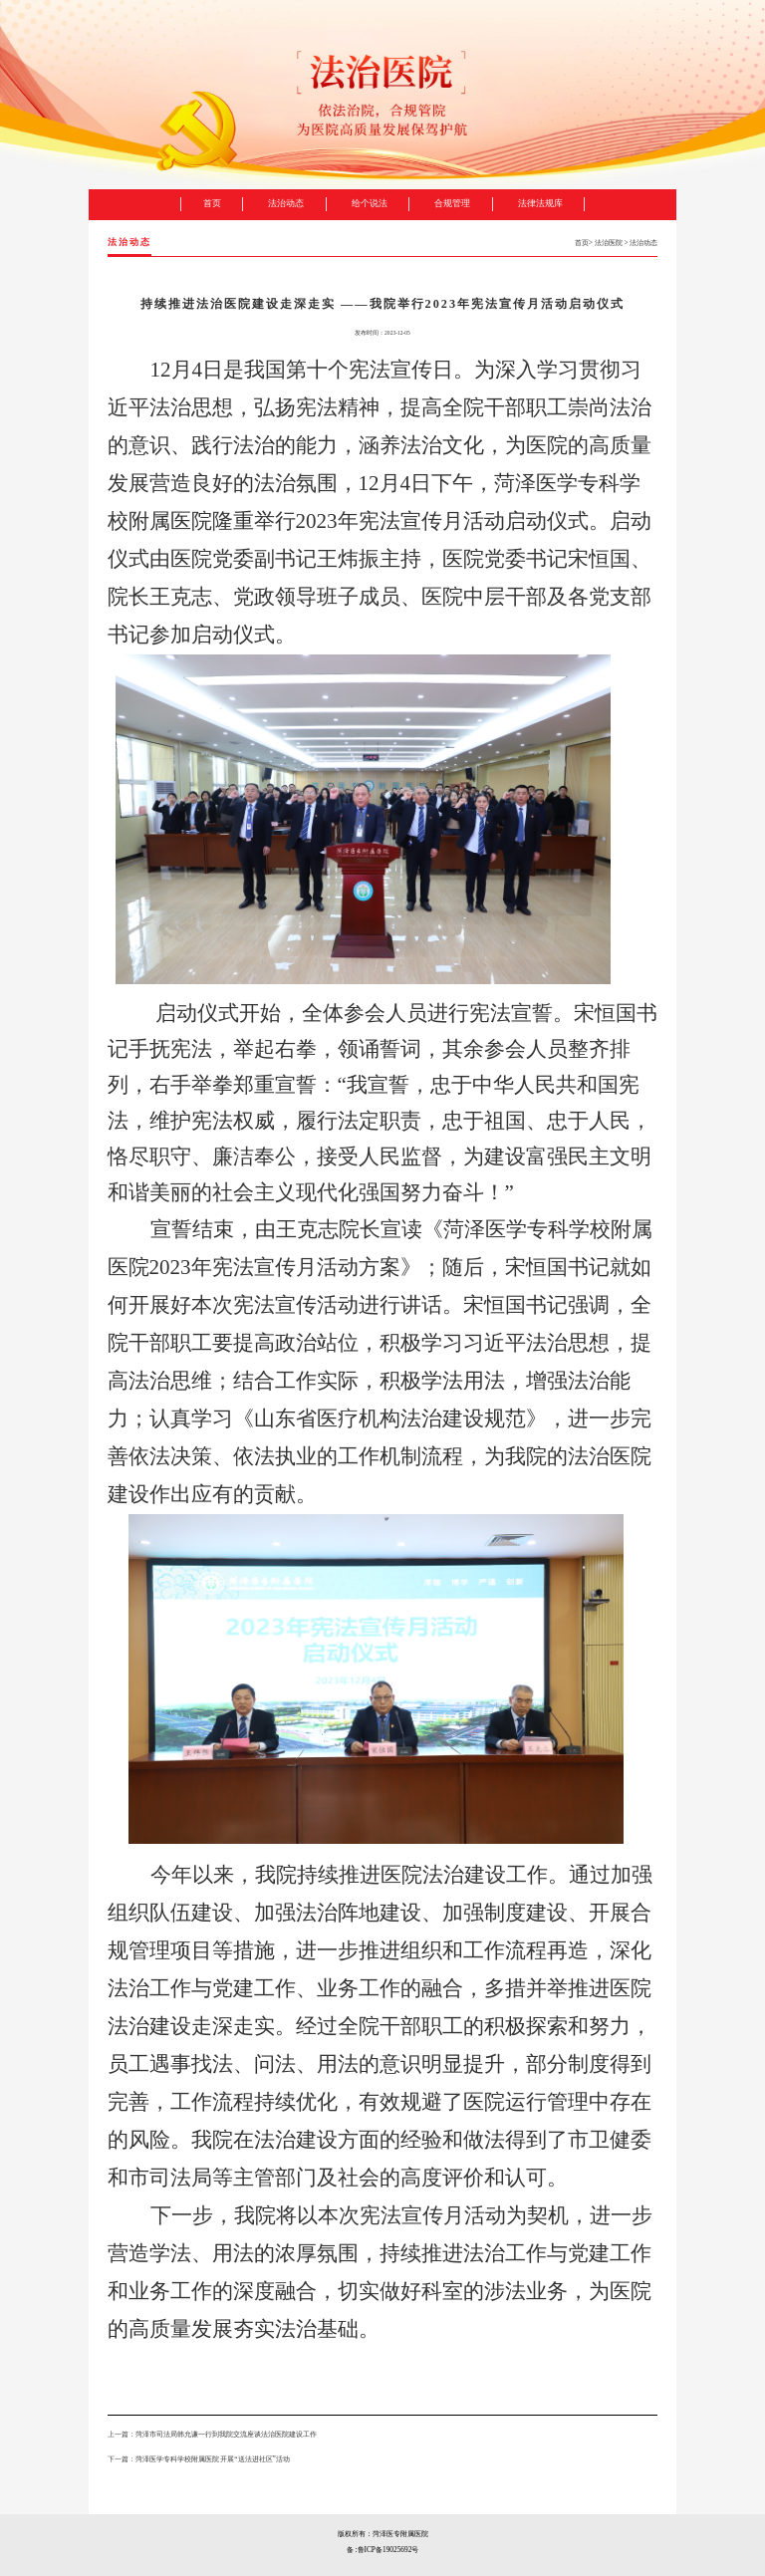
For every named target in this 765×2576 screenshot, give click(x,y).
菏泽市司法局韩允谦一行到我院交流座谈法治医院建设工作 (226, 2434)
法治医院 (609, 242)
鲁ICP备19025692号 (388, 2549)
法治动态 (643, 242)
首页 (582, 242)
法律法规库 (540, 203)
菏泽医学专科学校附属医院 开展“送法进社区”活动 (212, 2458)
